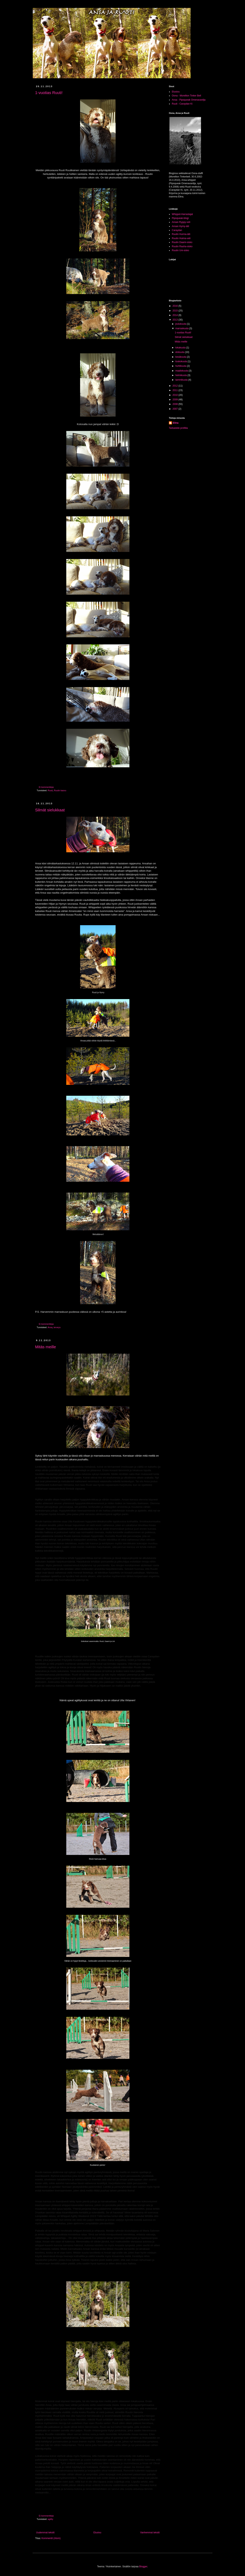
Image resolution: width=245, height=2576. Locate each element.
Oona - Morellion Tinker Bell (186, 95)
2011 (176, 390)
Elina (176, 422)
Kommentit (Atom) (51, 2538)
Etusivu (97, 2532)
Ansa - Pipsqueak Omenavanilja (189, 99)
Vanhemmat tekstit (150, 2532)
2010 (176, 395)
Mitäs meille (45, 1347)
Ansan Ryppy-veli (181, 222)
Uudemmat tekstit (45, 2532)
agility (50, 2519)
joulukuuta (181, 323)
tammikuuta (181, 379)
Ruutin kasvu (60, 790)
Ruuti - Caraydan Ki (182, 103)
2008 (176, 404)
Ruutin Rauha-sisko (182, 246)
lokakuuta (180, 347)
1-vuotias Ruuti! (49, 93)
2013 (176, 319)
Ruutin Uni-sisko (180, 250)
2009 (176, 399)
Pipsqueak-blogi (180, 218)
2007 (176, 408)
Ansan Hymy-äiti (180, 226)
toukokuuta (181, 361)
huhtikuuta (181, 366)
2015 (176, 310)
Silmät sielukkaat (50, 810)
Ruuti (50, 790)
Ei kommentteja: (47, 787)
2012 (176, 385)
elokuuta (180, 352)
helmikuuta (181, 375)
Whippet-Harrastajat (182, 214)
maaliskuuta (182, 370)
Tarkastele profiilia (178, 428)
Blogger (143, 2566)
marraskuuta (182, 328)
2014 (176, 315)
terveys (57, 1327)
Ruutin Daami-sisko (182, 242)
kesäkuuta (181, 356)
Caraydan (177, 230)
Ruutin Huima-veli (181, 238)
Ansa (50, 1327)
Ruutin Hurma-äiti (181, 234)
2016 (176, 306)
